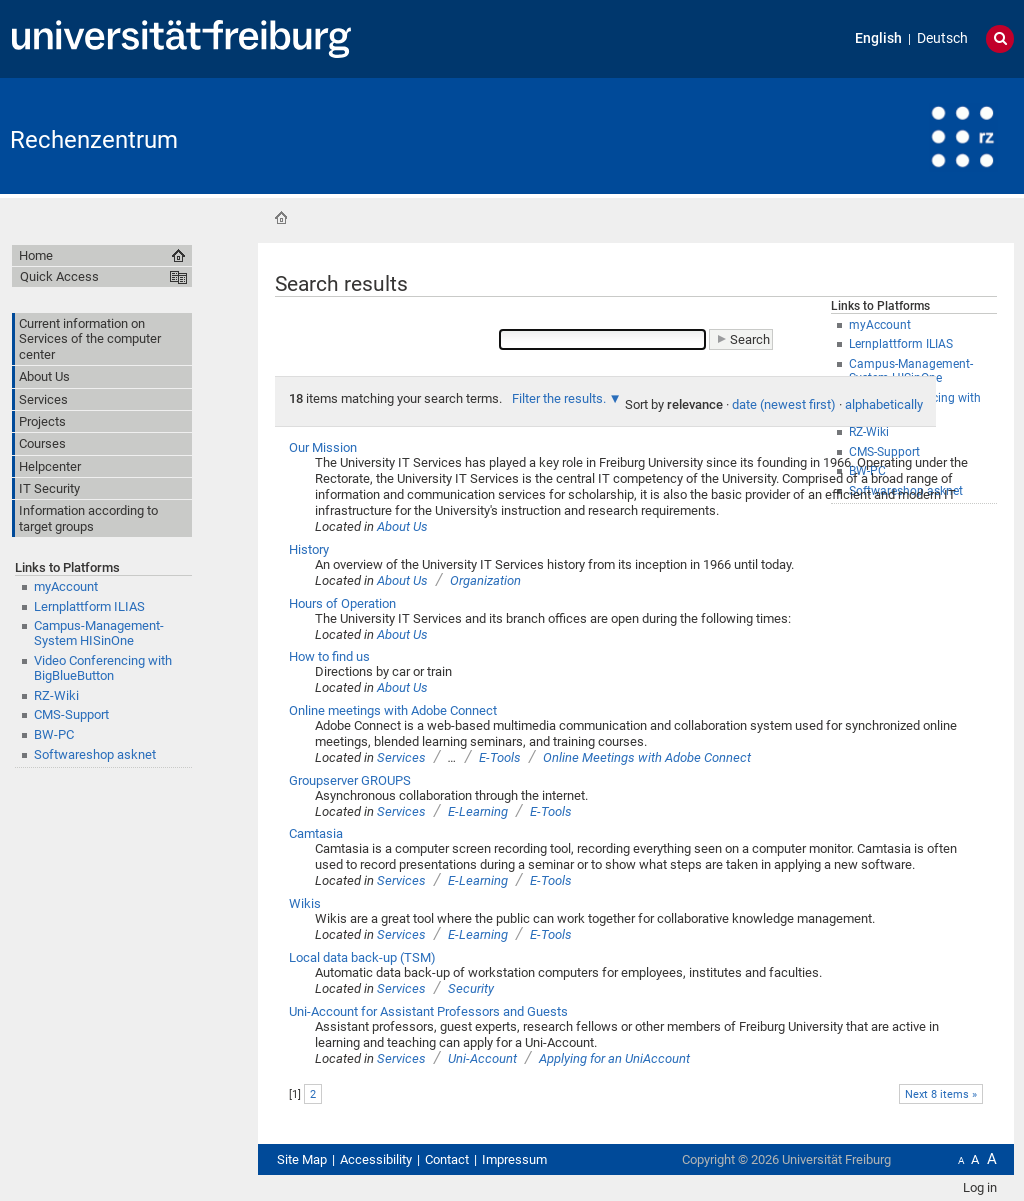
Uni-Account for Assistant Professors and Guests (428, 1011)
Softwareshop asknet (95, 754)
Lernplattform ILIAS (89, 606)
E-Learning (478, 811)
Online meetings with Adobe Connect (393, 710)
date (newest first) (784, 404)
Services (401, 757)
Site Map (302, 1159)
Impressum (514, 1159)
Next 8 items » (941, 1094)
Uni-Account (482, 1058)
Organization (485, 580)
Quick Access (59, 276)
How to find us (329, 656)
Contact (447, 1159)
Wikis (305, 903)
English (878, 38)
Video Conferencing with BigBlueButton (103, 668)
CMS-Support (71, 714)
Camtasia (316, 833)
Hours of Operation (342, 603)
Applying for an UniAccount (614, 1058)
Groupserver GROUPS (350, 780)
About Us (402, 526)
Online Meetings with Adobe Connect (647, 757)
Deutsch (942, 38)
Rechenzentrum (94, 140)
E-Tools (500, 757)
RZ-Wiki (56, 695)
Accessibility (376, 1159)
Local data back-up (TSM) (362, 957)
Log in (980, 1187)
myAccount (66, 586)
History (309, 549)
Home (281, 218)
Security (471, 988)
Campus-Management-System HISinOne (99, 633)
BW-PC (54, 734)
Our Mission (323, 447)
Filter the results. (560, 398)
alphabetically (884, 404)
